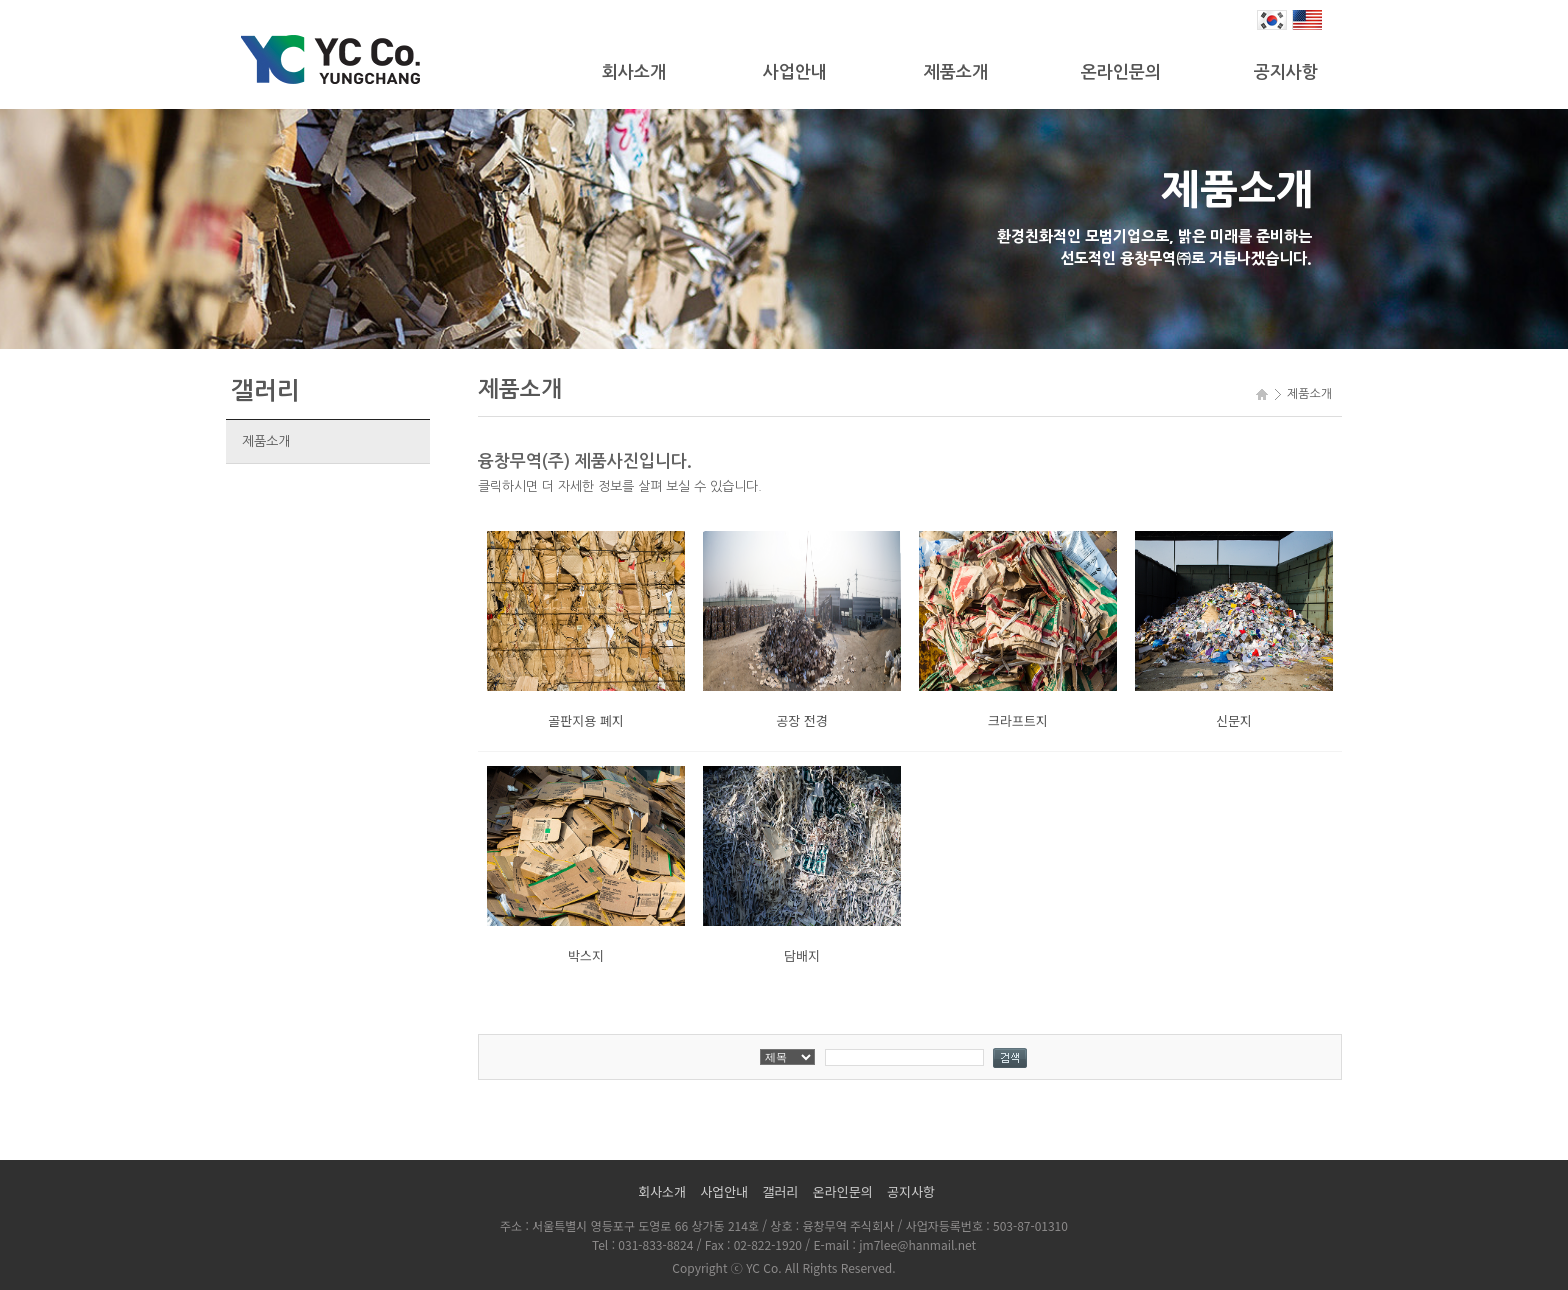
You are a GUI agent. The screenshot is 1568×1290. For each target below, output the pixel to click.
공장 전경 (801, 720)
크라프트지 (1018, 720)
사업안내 (795, 72)
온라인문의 (1121, 72)
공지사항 (1286, 72)
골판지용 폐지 (585, 720)
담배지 (802, 955)
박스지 (586, 955)
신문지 (1234, 720)
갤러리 (781, 1191)
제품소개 (956, 72)
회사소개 (634, 72)
